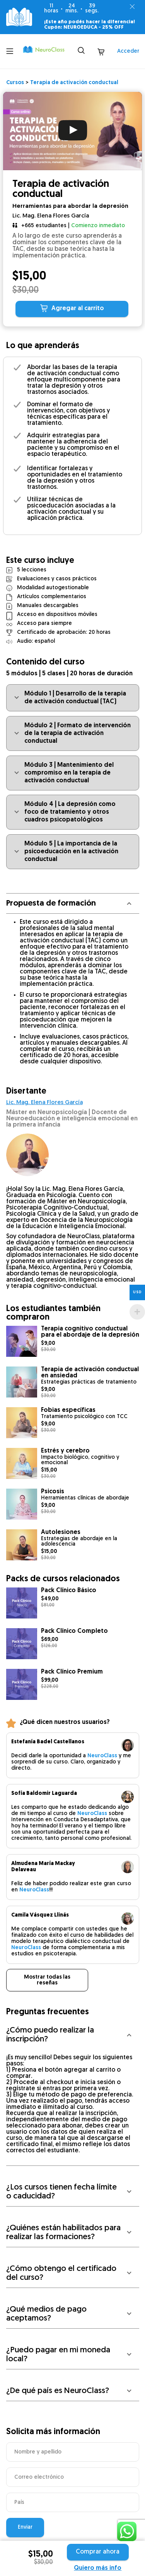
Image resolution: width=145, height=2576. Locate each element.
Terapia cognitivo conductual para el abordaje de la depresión (90, 1332)
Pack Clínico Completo (74, 1631)
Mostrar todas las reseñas (47, 1980)
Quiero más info (97, 2568)
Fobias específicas (68, 1410)
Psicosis (52, 1492)
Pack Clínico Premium (72, 1672)
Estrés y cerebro (65, 1451)
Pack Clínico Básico (68, 1590)
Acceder (128, 51)
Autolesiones (60, 1532)
